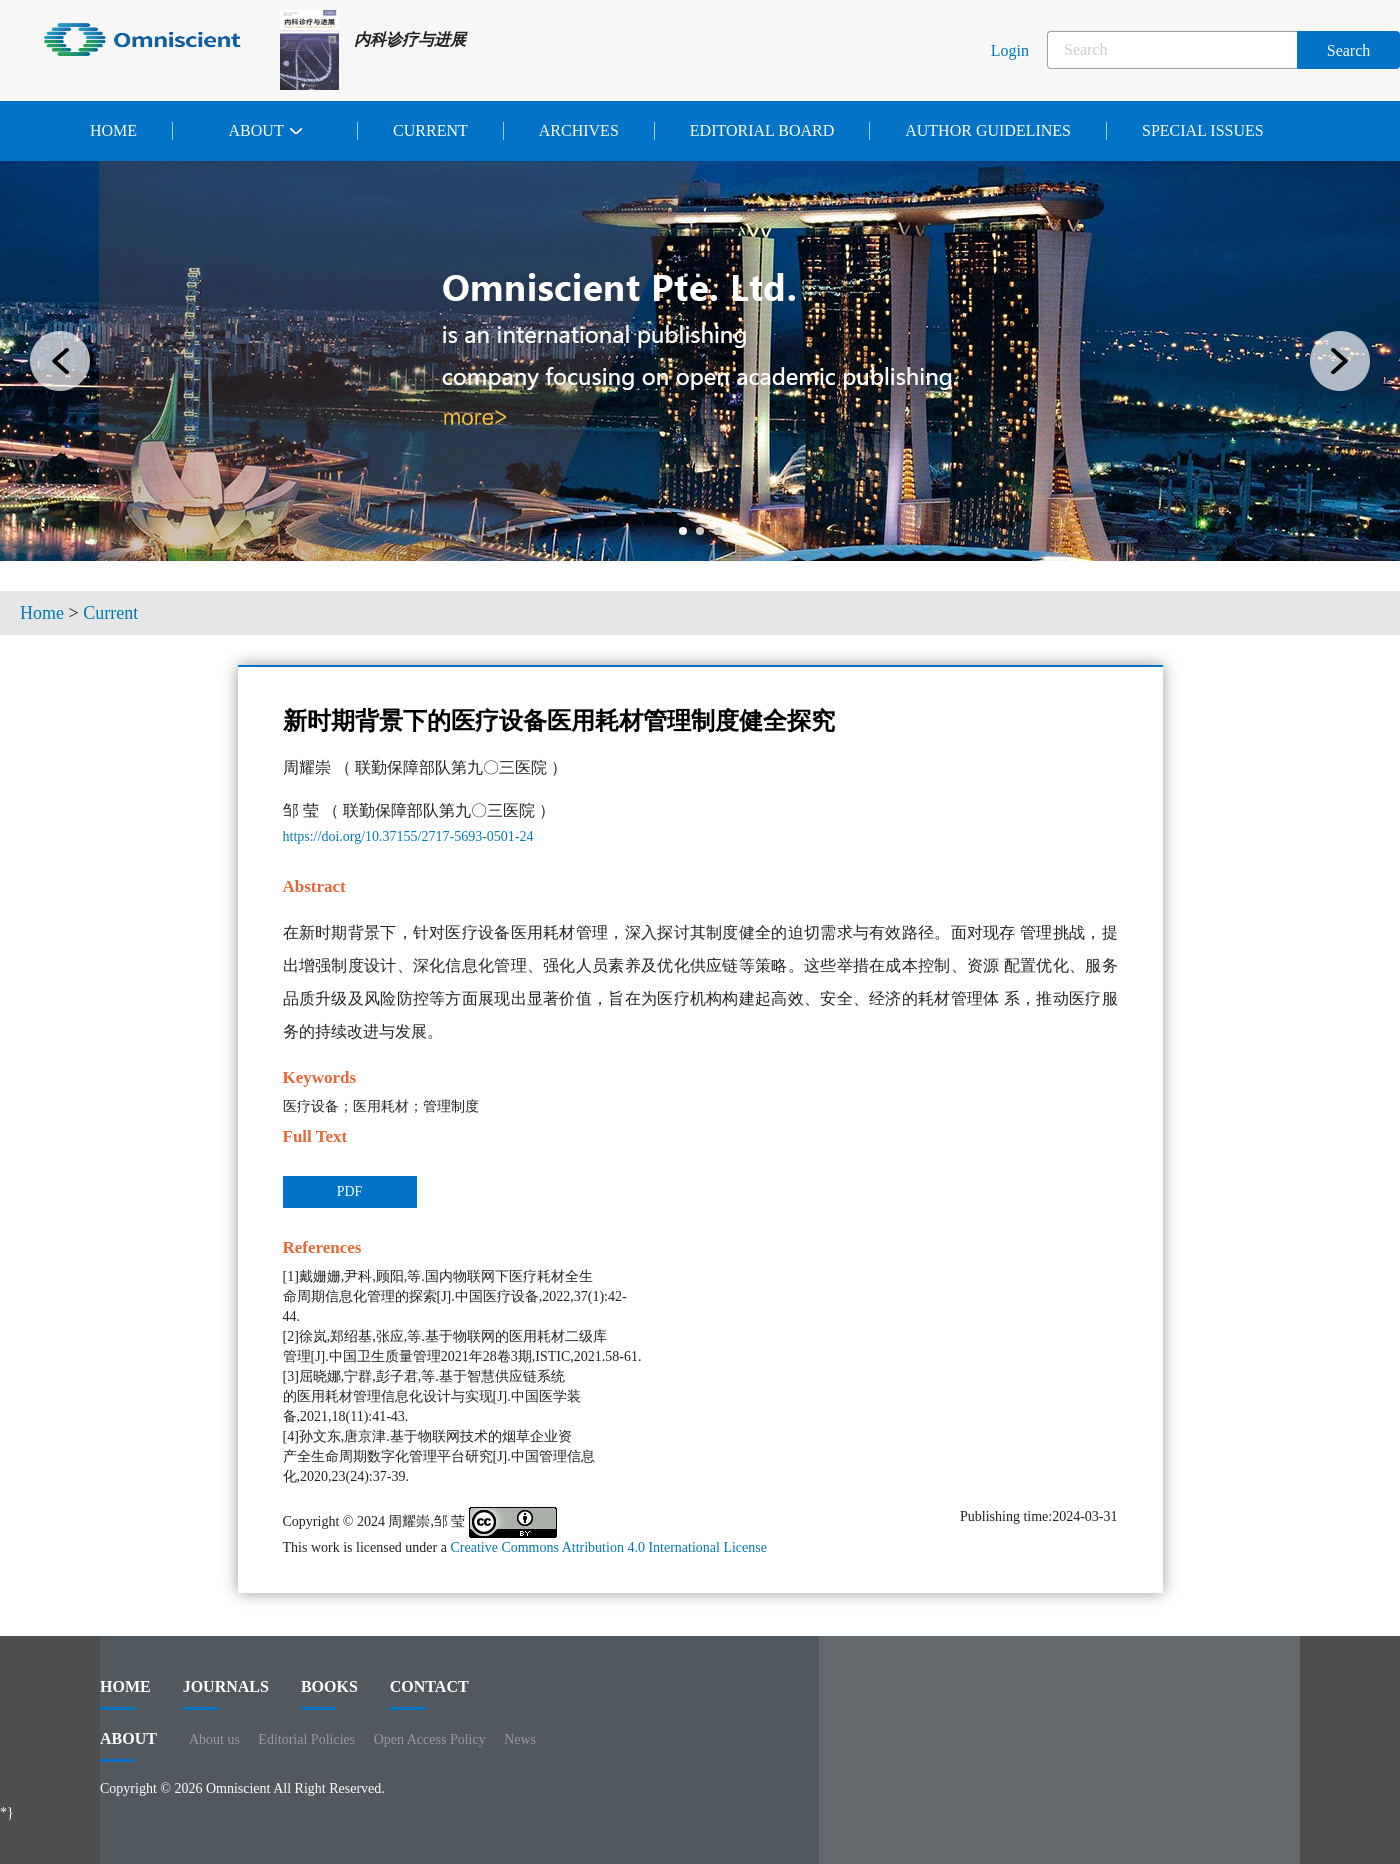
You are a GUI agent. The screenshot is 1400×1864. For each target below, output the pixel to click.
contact (429, 1694)
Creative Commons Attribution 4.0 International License (608, 1547)
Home (113, 130)
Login (1010, 50)
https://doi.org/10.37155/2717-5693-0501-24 (408, 836)
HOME (125, 1694)
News (520, 1739)
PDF (350, 1191)
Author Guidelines (988, 130)
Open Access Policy (430, 1739)
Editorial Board (762, 130)
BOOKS (329, 1694)
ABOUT (128, 1746)
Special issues (1203, 130)
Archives (579, 130)
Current (430, 130)
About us (214, 1739)
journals (226, 1694)
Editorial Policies (306, 1739)
